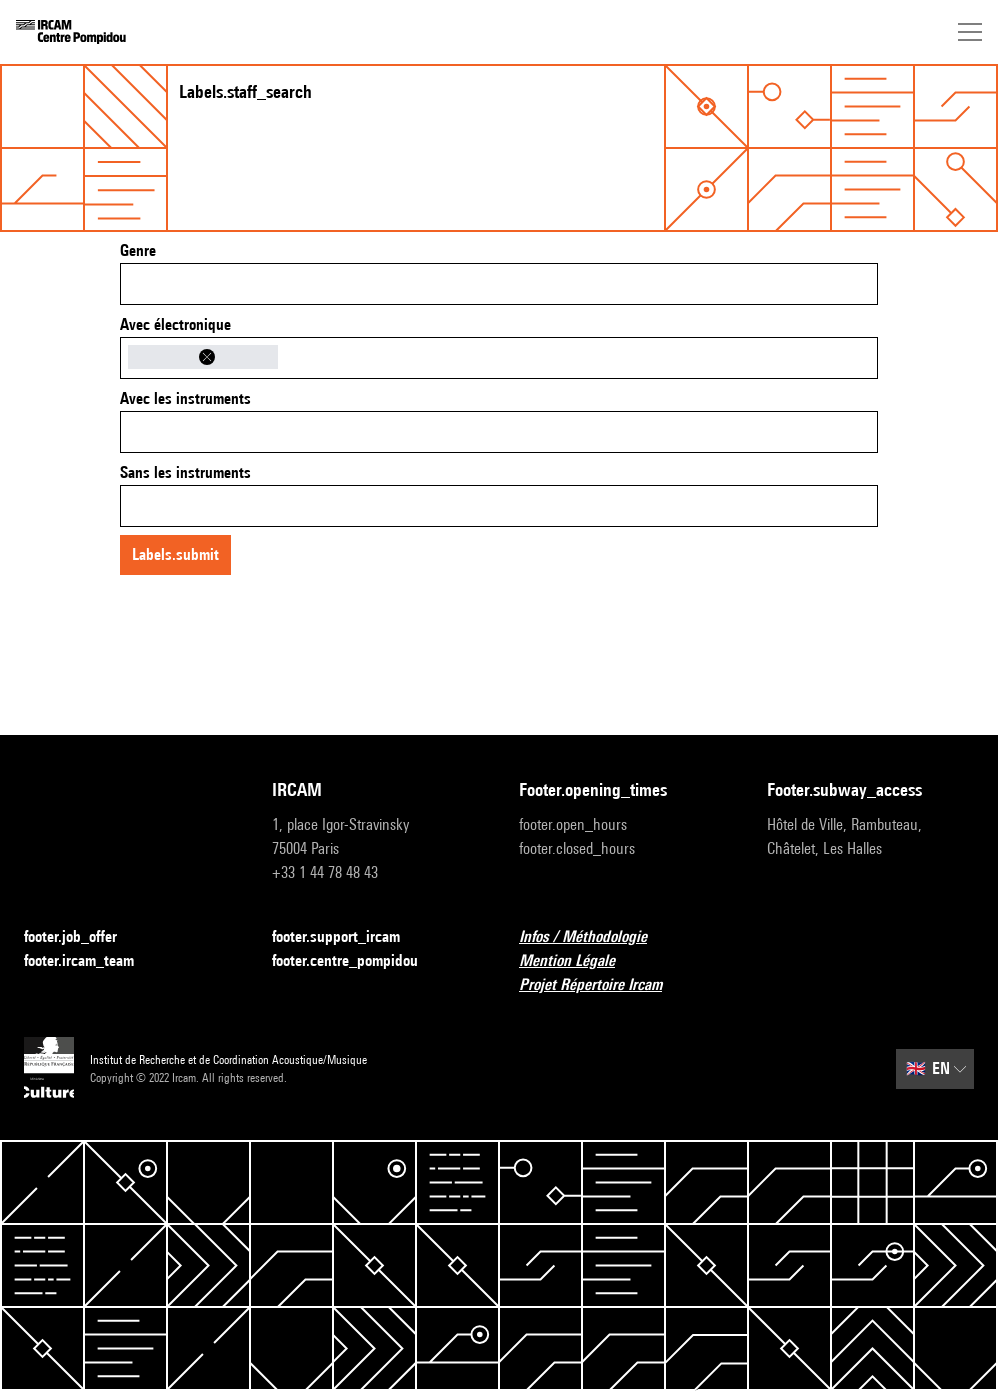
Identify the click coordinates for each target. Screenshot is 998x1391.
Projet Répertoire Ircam (602, 985)
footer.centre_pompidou (357, 961)
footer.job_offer (82, 937)
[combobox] (499, 284)
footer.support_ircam (348, 937)
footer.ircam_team (91, 961)
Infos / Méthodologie (595, 937)
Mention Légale (579, 961)
